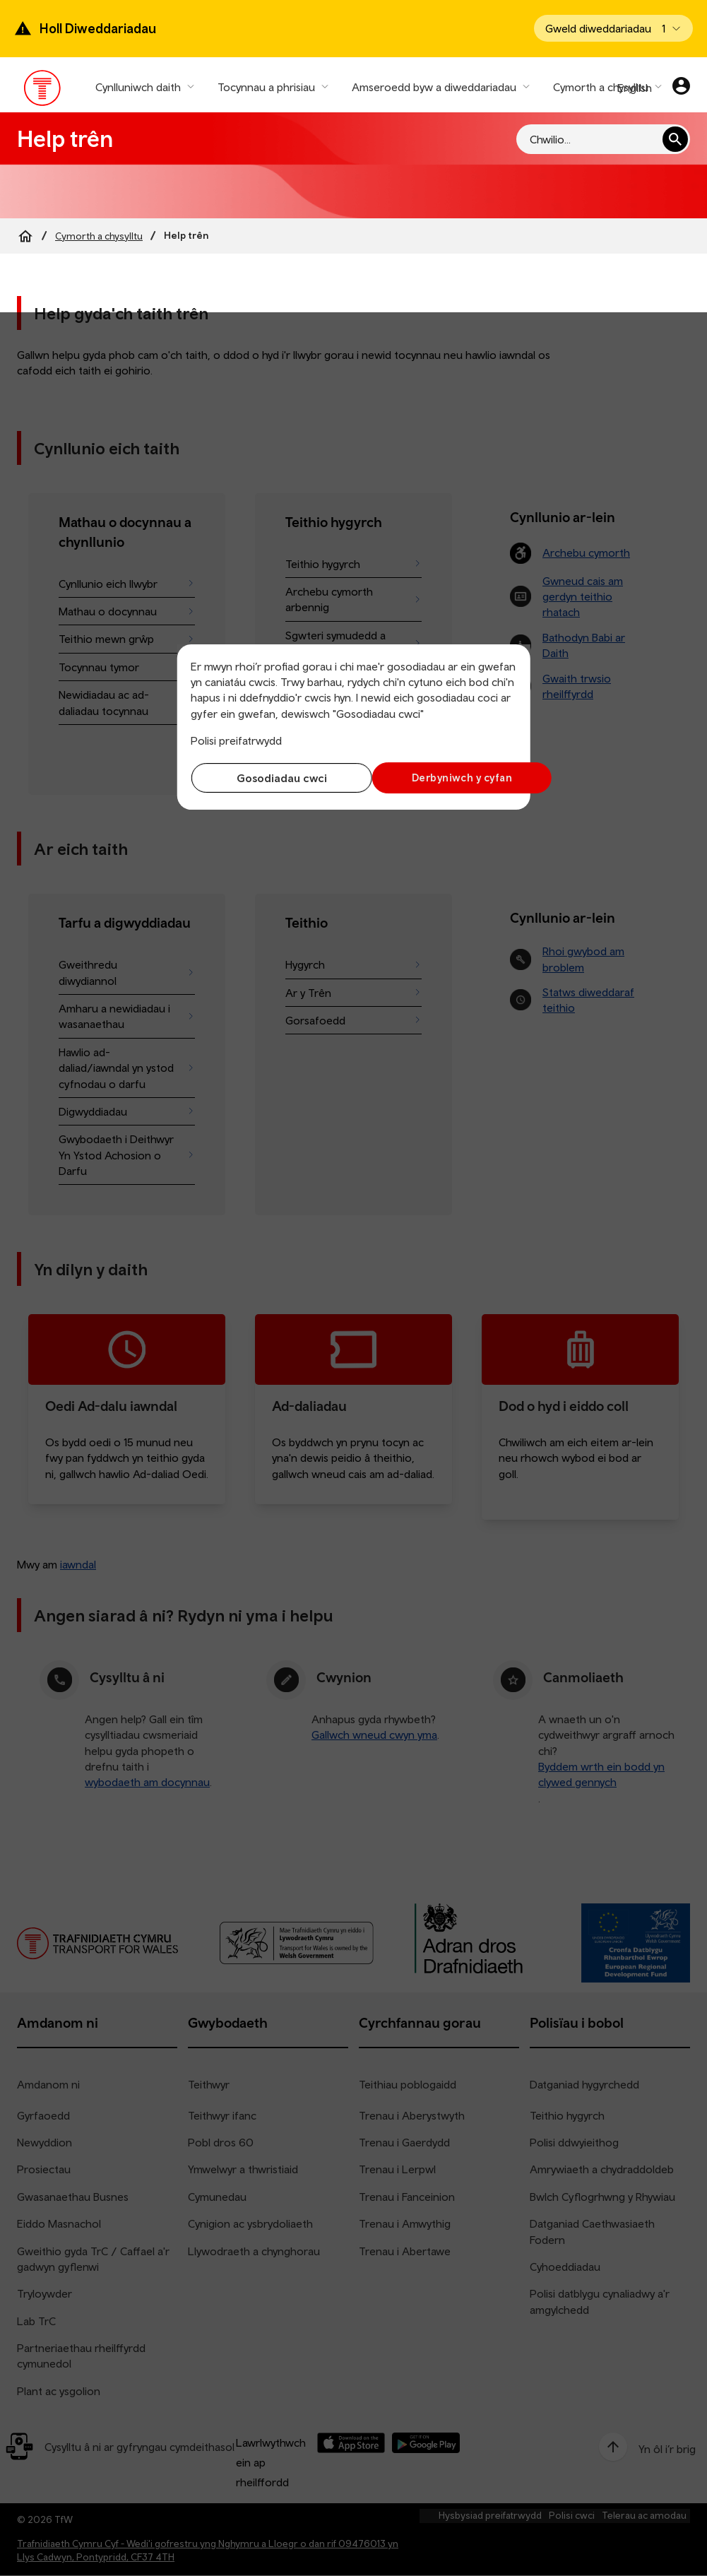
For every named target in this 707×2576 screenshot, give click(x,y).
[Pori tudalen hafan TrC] (42, 91)
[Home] (25, 236)
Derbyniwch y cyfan (438, 778)
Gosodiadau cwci (268, 778)
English (634, 87)
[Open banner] (613, 28)
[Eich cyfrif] (681, 87)
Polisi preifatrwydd (236, 740)
